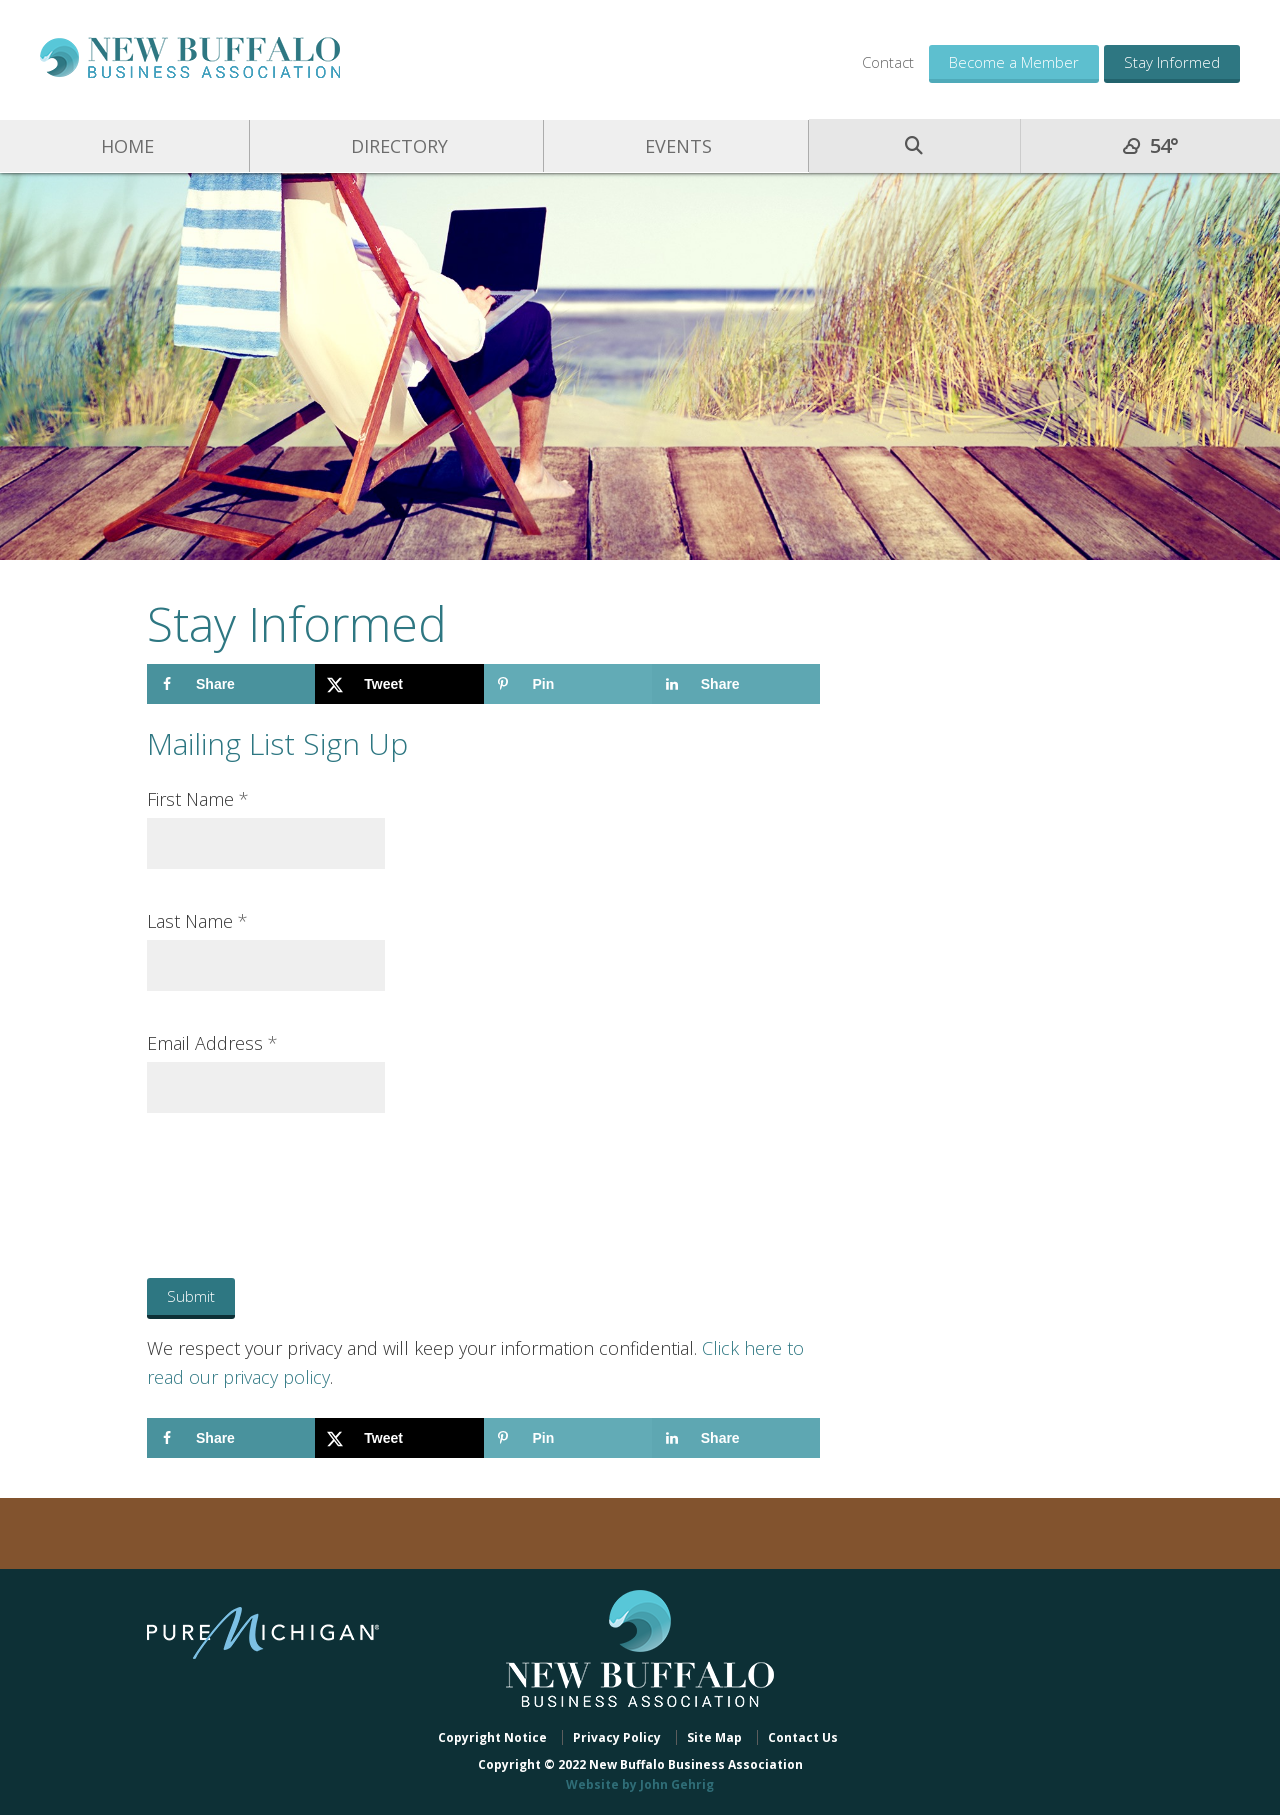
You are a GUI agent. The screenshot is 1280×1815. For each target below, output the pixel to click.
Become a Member (1014, 62)
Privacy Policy (617, 1737)
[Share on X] (399, 684)
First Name (198, 799)
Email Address (212, 1043)
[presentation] (273, 1177)
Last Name (197, 921)
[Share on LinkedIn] (736, 684)
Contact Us (803, 1737)
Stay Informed (1172, 62)
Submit (191, 1296)
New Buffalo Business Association (190, 57)
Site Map (714, 1737)
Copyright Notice (492, 1737)
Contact (888, 62)
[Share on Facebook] (231, 684)
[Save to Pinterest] (568, 684)
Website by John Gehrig (640, 1784)
